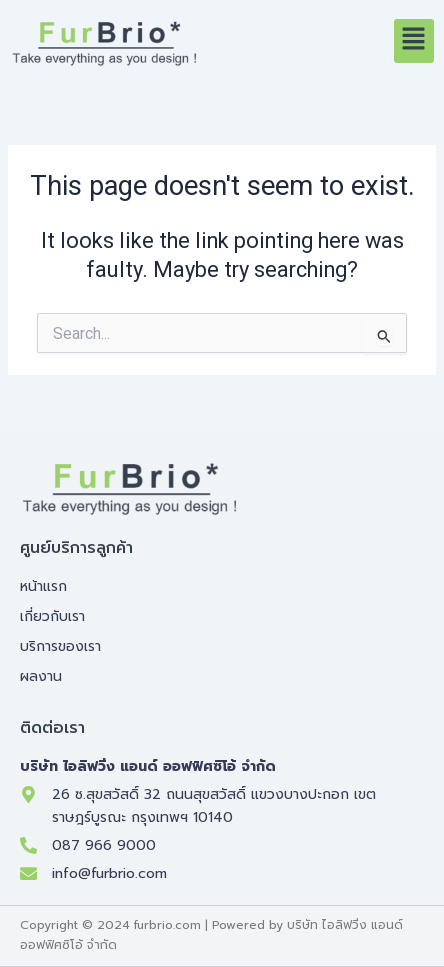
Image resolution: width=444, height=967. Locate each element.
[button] (414, 41)
